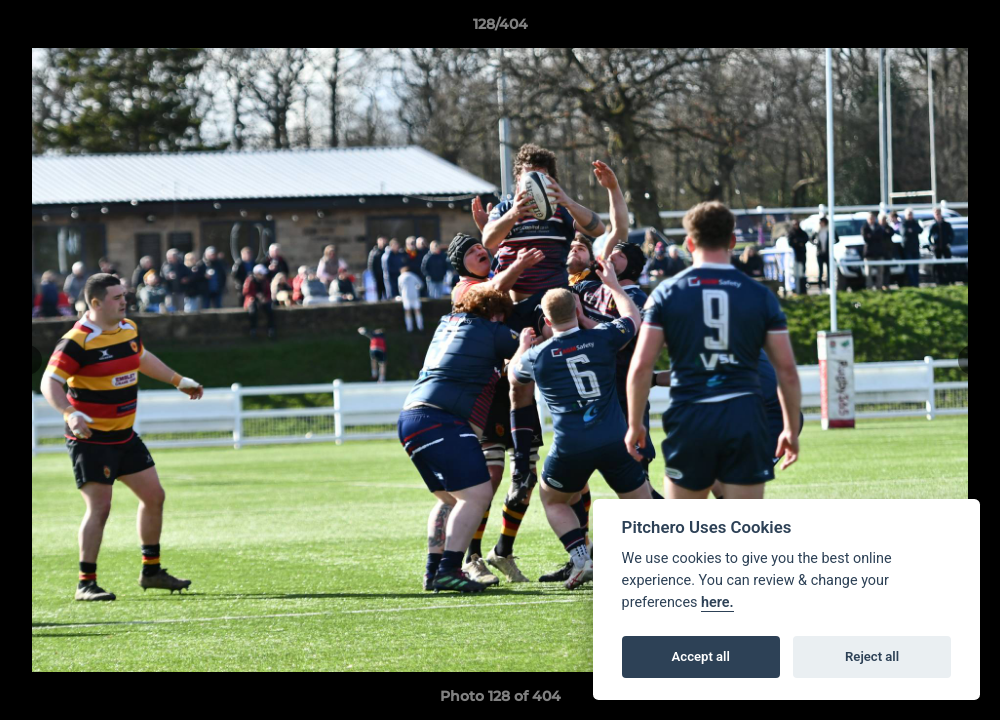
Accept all (701, 656)
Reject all (872, 656)
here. (717, 602)
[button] (964, 29)
